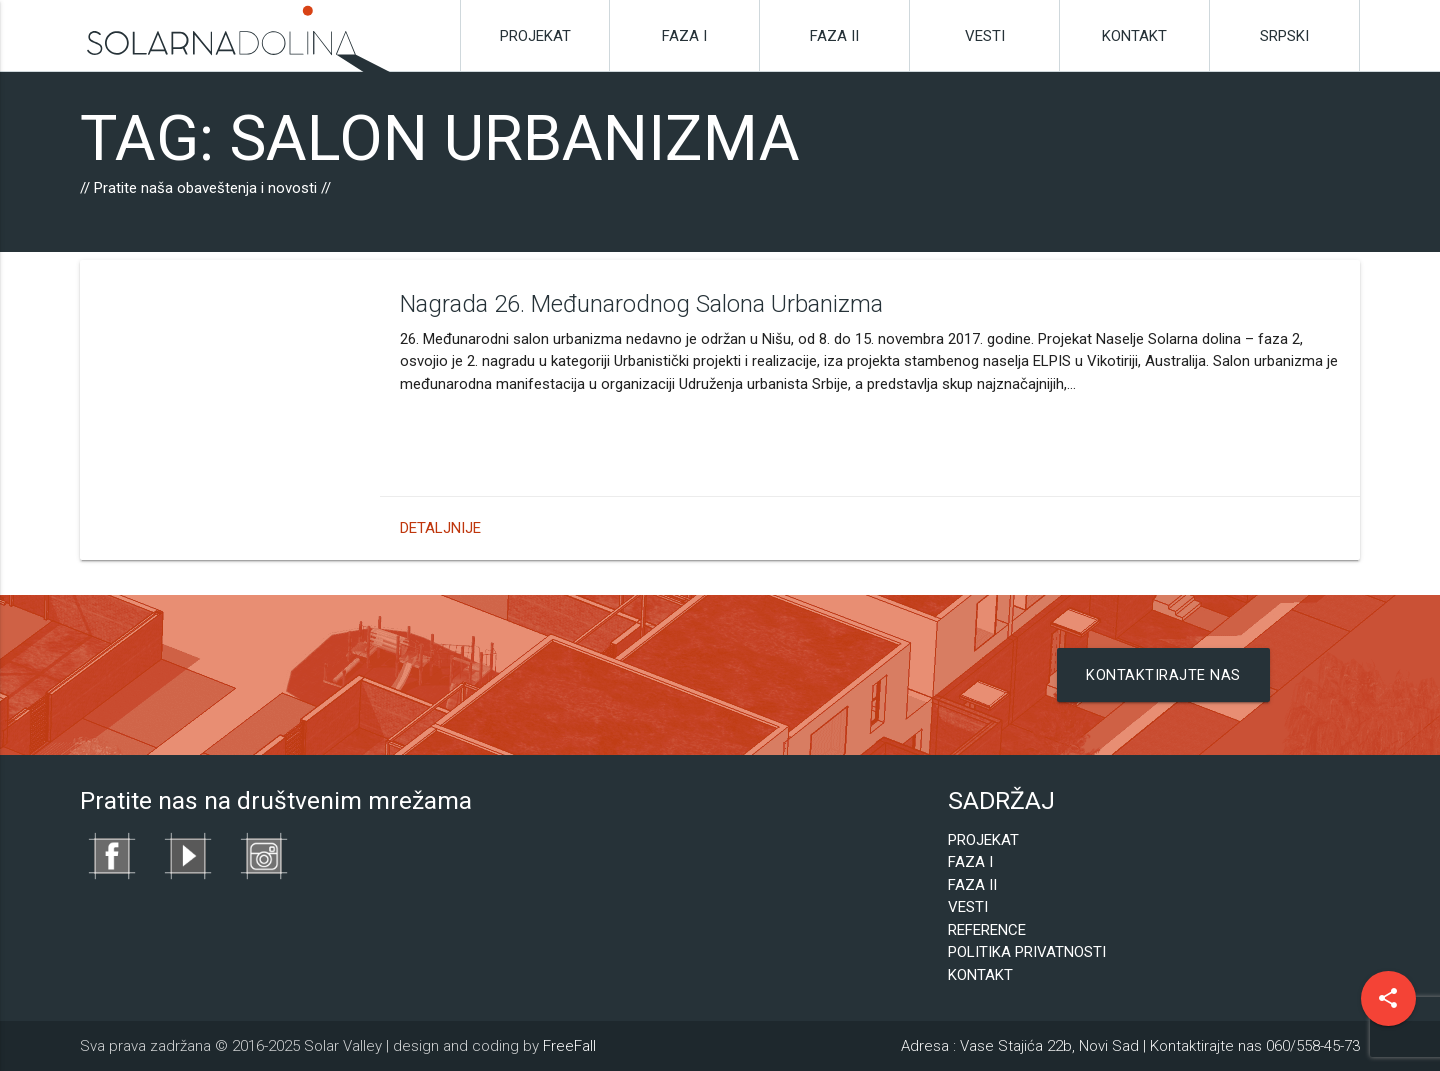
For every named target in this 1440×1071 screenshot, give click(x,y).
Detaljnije (140, 528)
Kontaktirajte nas (1164, 675)
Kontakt (1134, 36)
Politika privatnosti (1027, 952)
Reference (987, 930)
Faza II (834, 36)
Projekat (535, 36)
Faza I (684, 36)
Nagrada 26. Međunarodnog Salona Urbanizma (341, 304)
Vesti (985, 36)
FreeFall (569, 1046)
